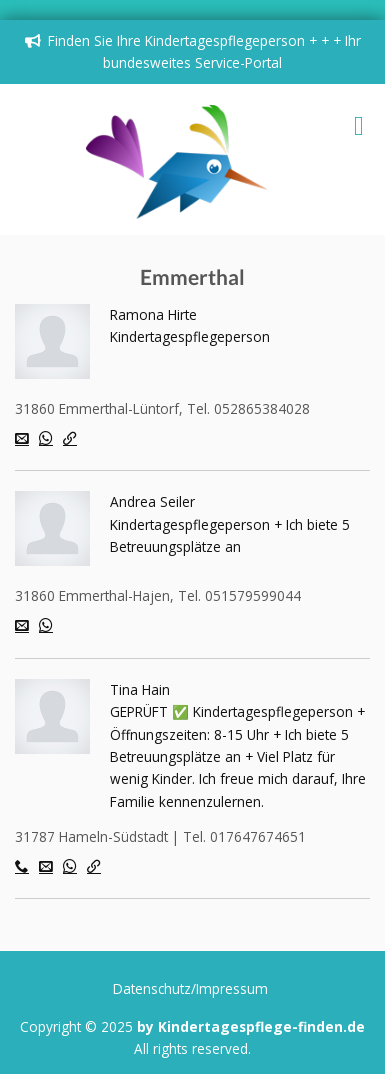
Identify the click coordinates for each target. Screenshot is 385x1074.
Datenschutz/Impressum (190, 988)
